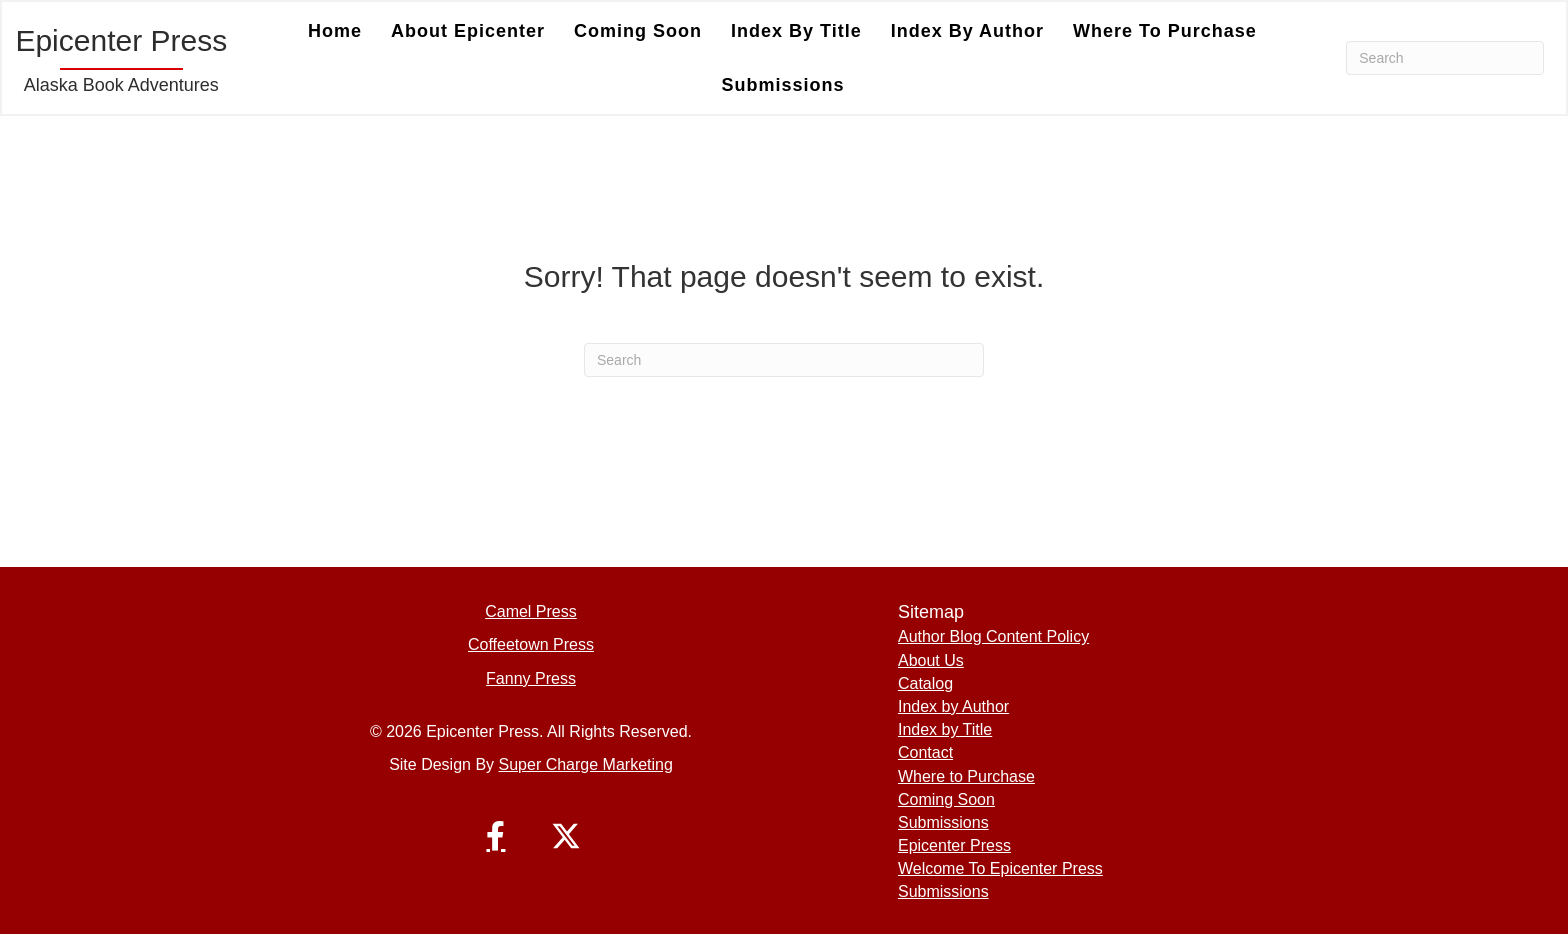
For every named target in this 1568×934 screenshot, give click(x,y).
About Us (931, 660)
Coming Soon (946, 799)
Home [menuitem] (335, 31)
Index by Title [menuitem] (796, 31)
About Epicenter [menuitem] (468, 31)
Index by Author (953, 706)
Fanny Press (531, 678)
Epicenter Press (954, 845)
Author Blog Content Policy (993, 636)
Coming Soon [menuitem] (638, 31)
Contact (925, 752)
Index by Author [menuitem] (967, 31)
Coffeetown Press (531, 644)
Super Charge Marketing (586, 764)
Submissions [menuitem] (782, 85)
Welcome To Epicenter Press (1000, 868)
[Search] (1445, 58)
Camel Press (531, 611)
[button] (496, 836)
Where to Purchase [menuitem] (1165, 31)
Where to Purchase (966, 776)
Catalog (925, 683)
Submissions (943, 822)
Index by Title (945, 729)
